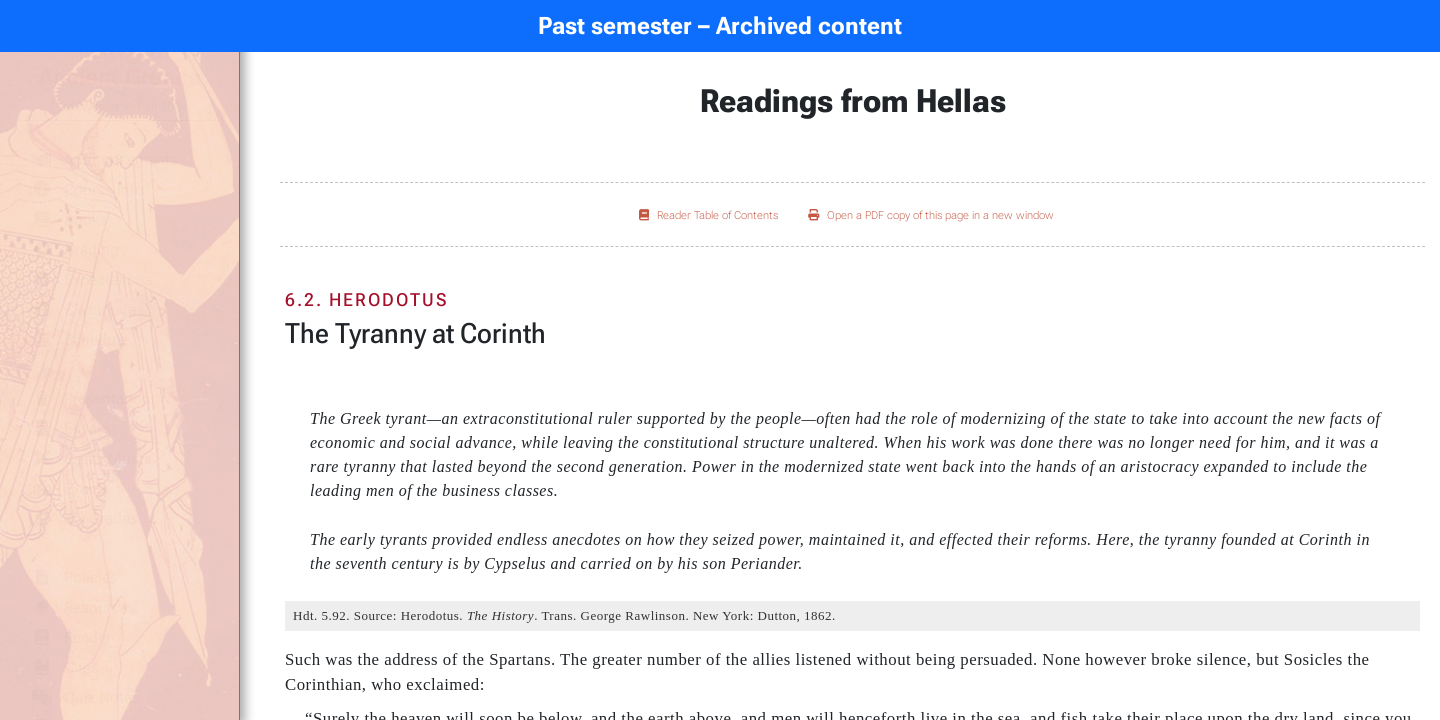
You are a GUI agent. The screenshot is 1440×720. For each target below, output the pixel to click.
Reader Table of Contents (708, 215)
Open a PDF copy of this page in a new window (931, 215)
